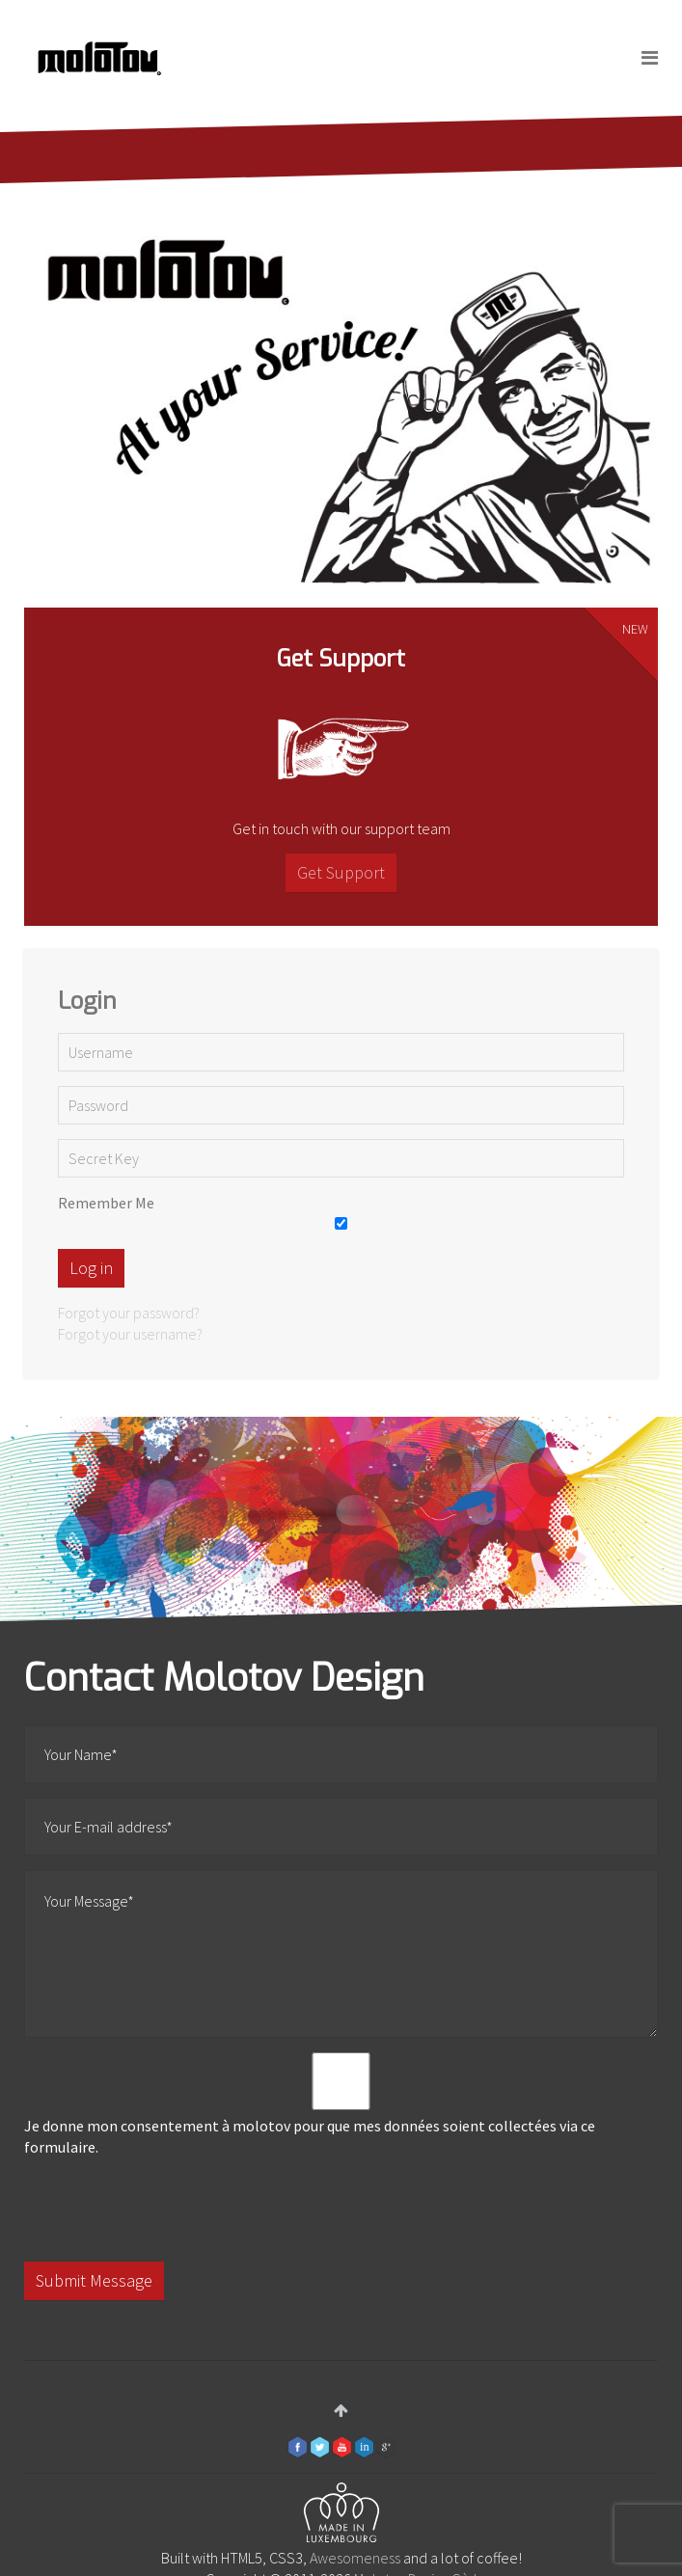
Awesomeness (355, 2557)
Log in (91, 1268)
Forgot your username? (130, 1333)
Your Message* (341, 1954)
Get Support (341, 872)
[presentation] (170, 2209)
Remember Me (106, 1202)
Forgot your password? (129, 1312)
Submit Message (94, 2280)
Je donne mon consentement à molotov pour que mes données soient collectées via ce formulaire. (341, 2104)
